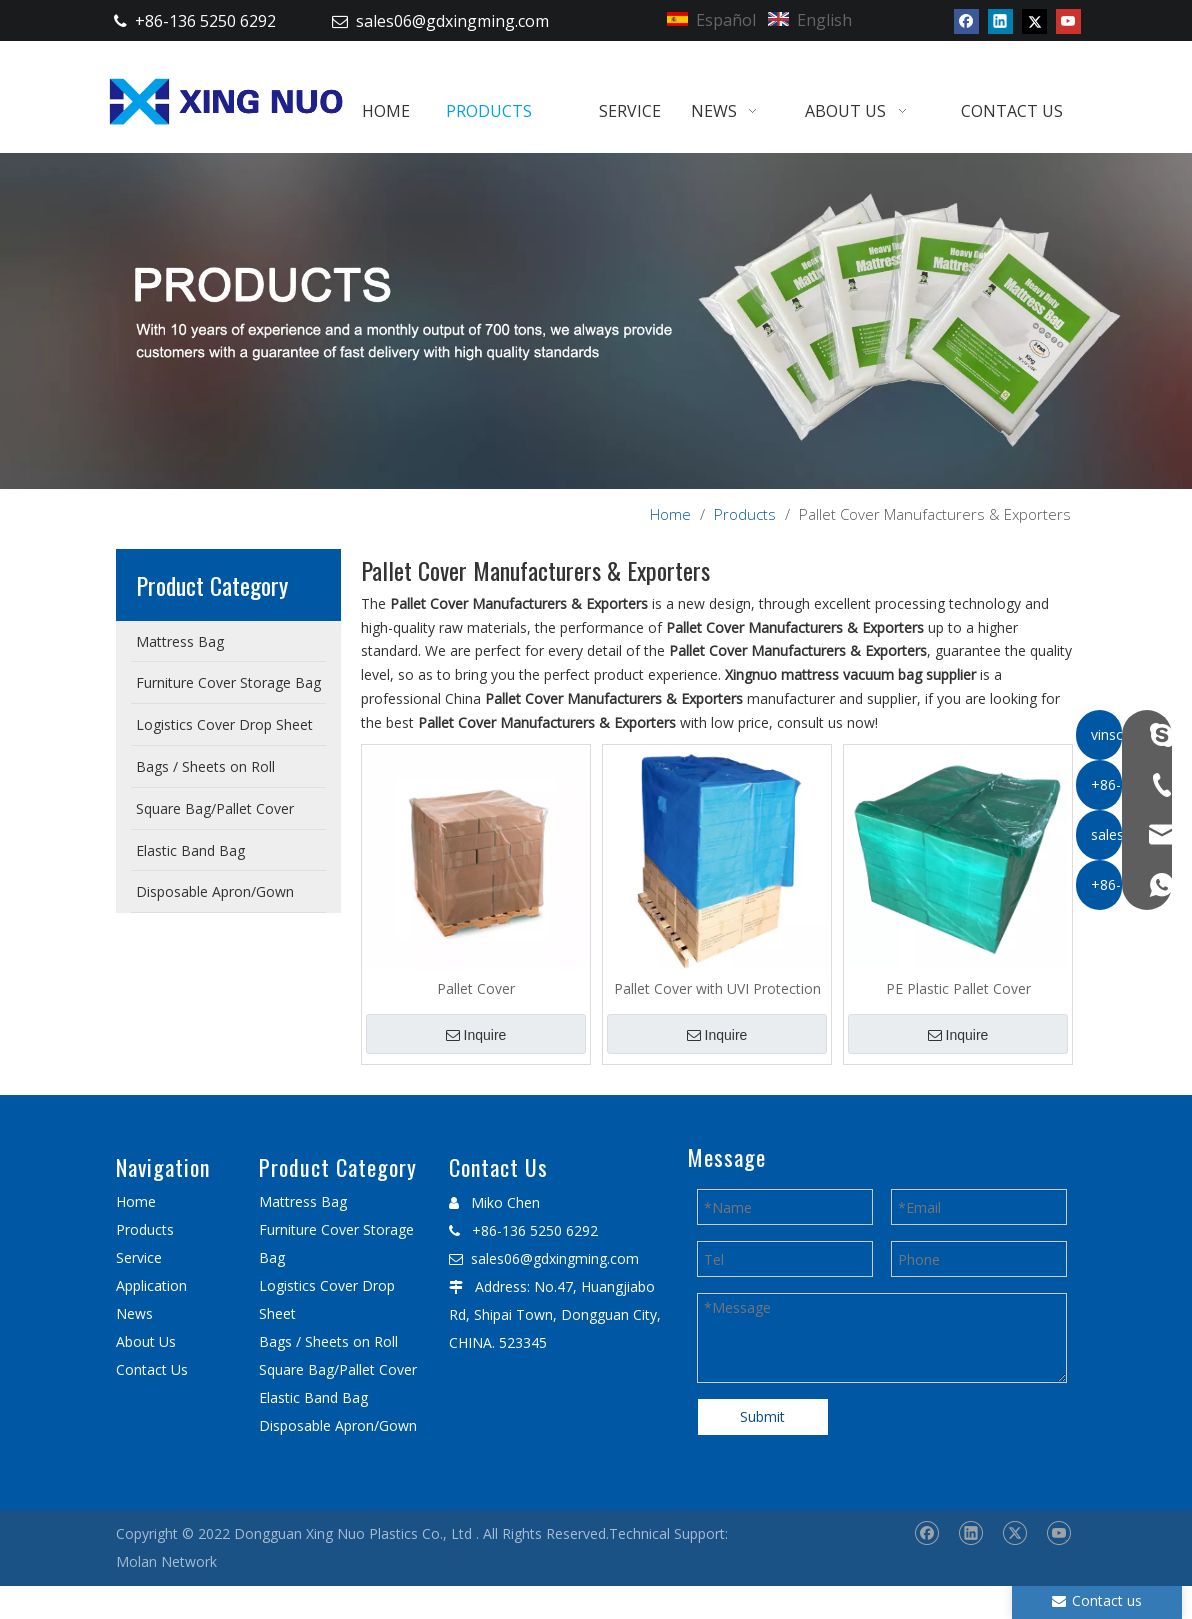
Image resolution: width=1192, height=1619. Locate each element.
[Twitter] (1034, 21)
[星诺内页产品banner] (596, 320)
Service (139, 1257)
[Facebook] (966, 21)
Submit (762, 1416)
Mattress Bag (303, 1201)
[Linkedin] (1000, 21)
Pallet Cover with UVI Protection (717, 988)
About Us (146, 1341)
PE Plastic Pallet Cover (958, 988)
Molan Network (166, 1561)
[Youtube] (1068, 21)
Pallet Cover (476, 988)
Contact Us (152, 1369)
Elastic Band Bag (313, 1397)
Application (151, 1285)
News (134, 1313)
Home (136, 1201)
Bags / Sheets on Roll (328, 1341)
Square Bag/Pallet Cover (338, 1369)
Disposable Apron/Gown (338, 1425)
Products (145, 1229)
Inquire (476, 1035)
